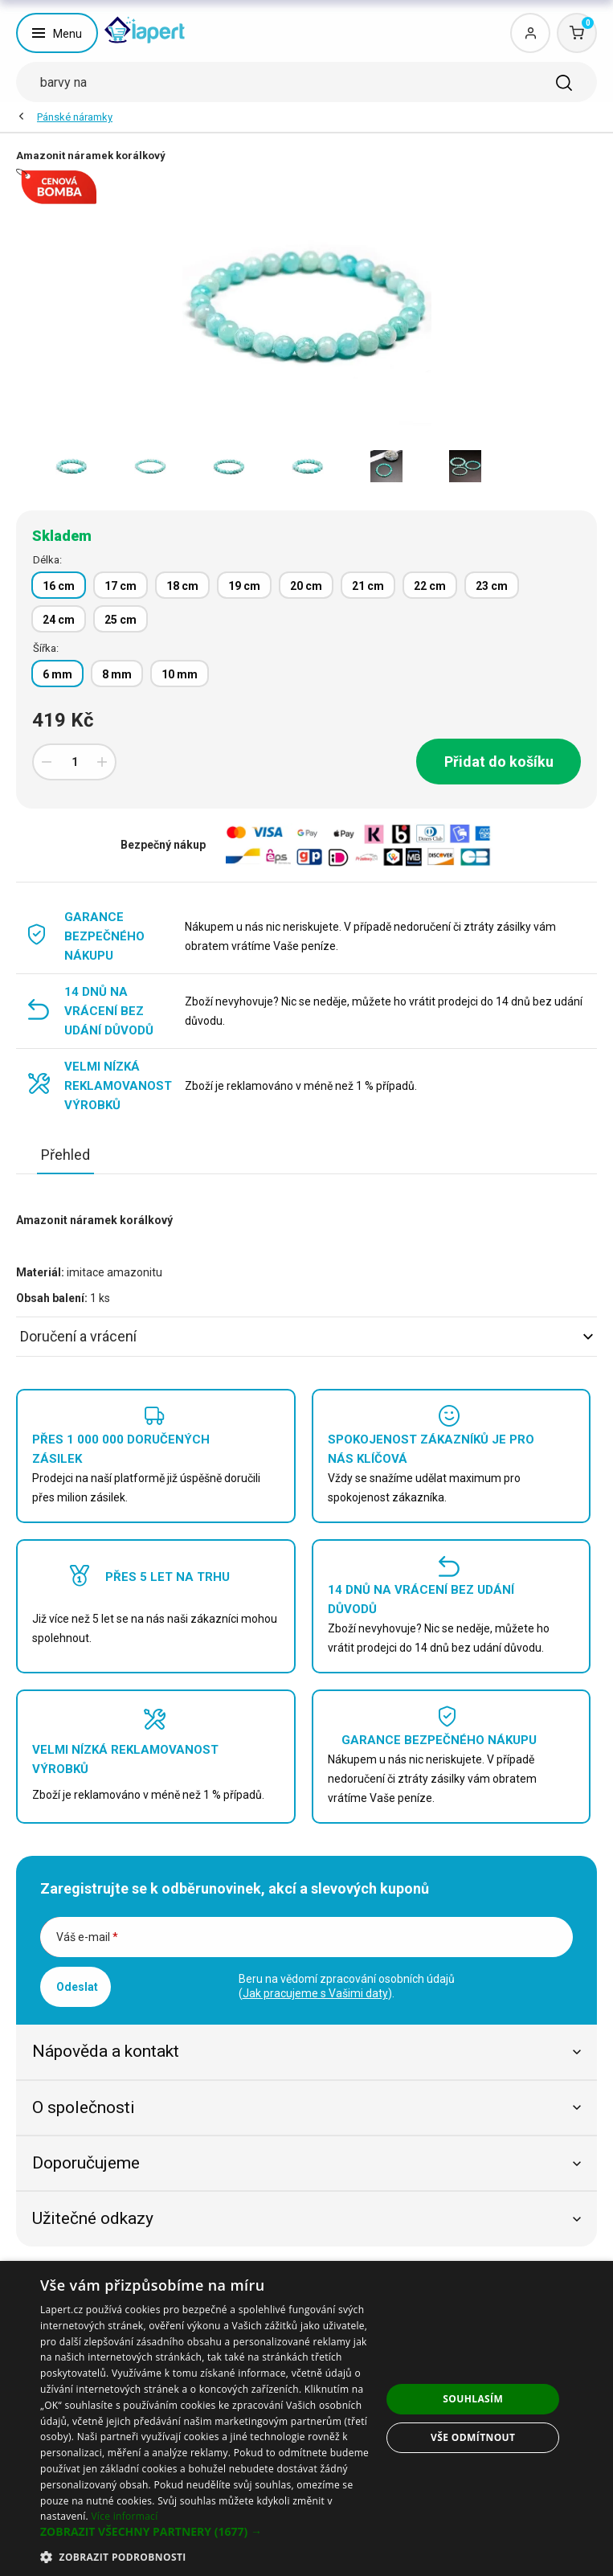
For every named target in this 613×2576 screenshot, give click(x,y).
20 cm (306, 585)
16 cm (59, 585)
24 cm (59, 619)
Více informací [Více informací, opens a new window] (124, 2516)
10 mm (179, 674)
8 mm (117, 674)
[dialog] (306, 2418)
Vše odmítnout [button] (473, 2437)
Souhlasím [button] (473, 2399)
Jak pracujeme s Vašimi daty (315, 1993)
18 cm (182, 585)
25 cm (120, 619)
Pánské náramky (74, 117)
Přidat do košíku (499, 761)
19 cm (244, 585)
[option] (71, 466)
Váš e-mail (87, 1937)
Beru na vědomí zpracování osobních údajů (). (347, 1986)
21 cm (368, 585)
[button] (210, 2532)
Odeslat (77, 1986)
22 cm (430, 585)
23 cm (492, 585)
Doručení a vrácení (306, 1336)
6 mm (57, 674)
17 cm (120, 585)
